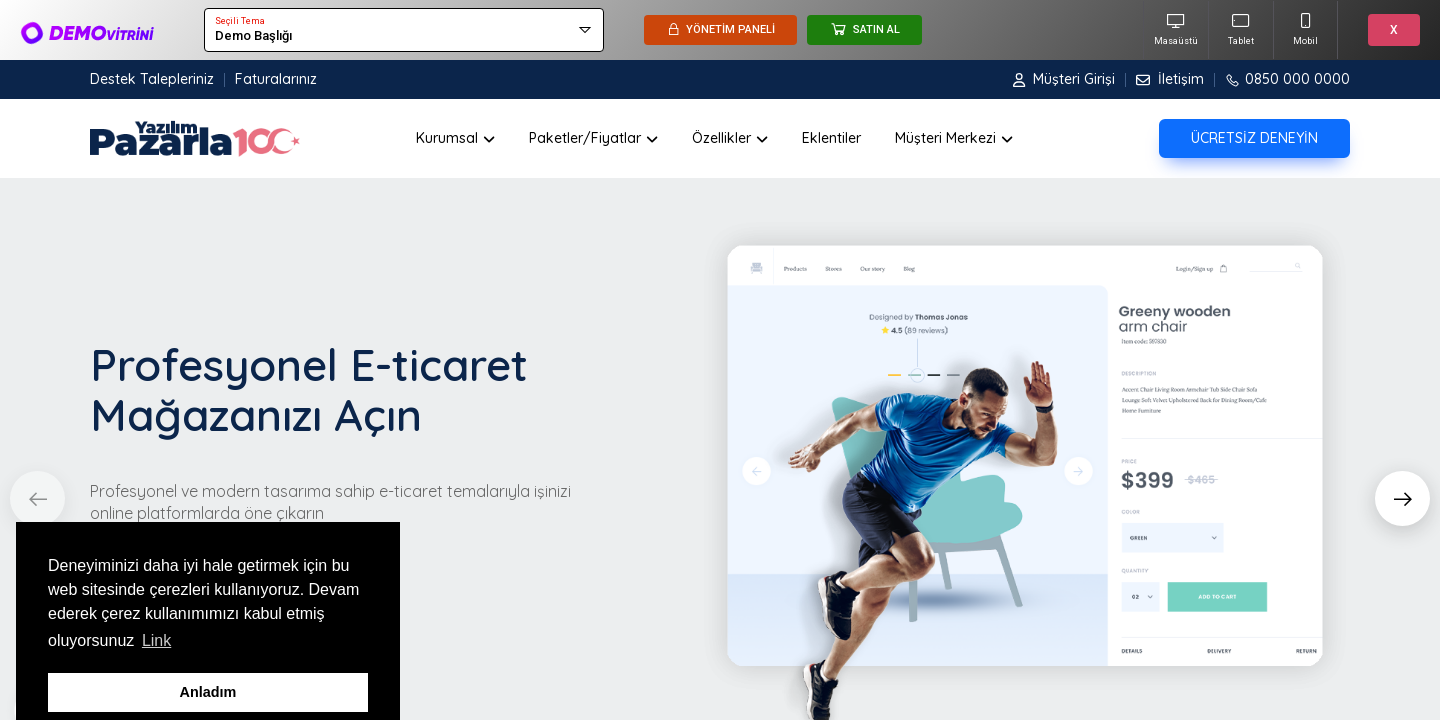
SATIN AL (864, 28)
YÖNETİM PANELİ (720, 29)
